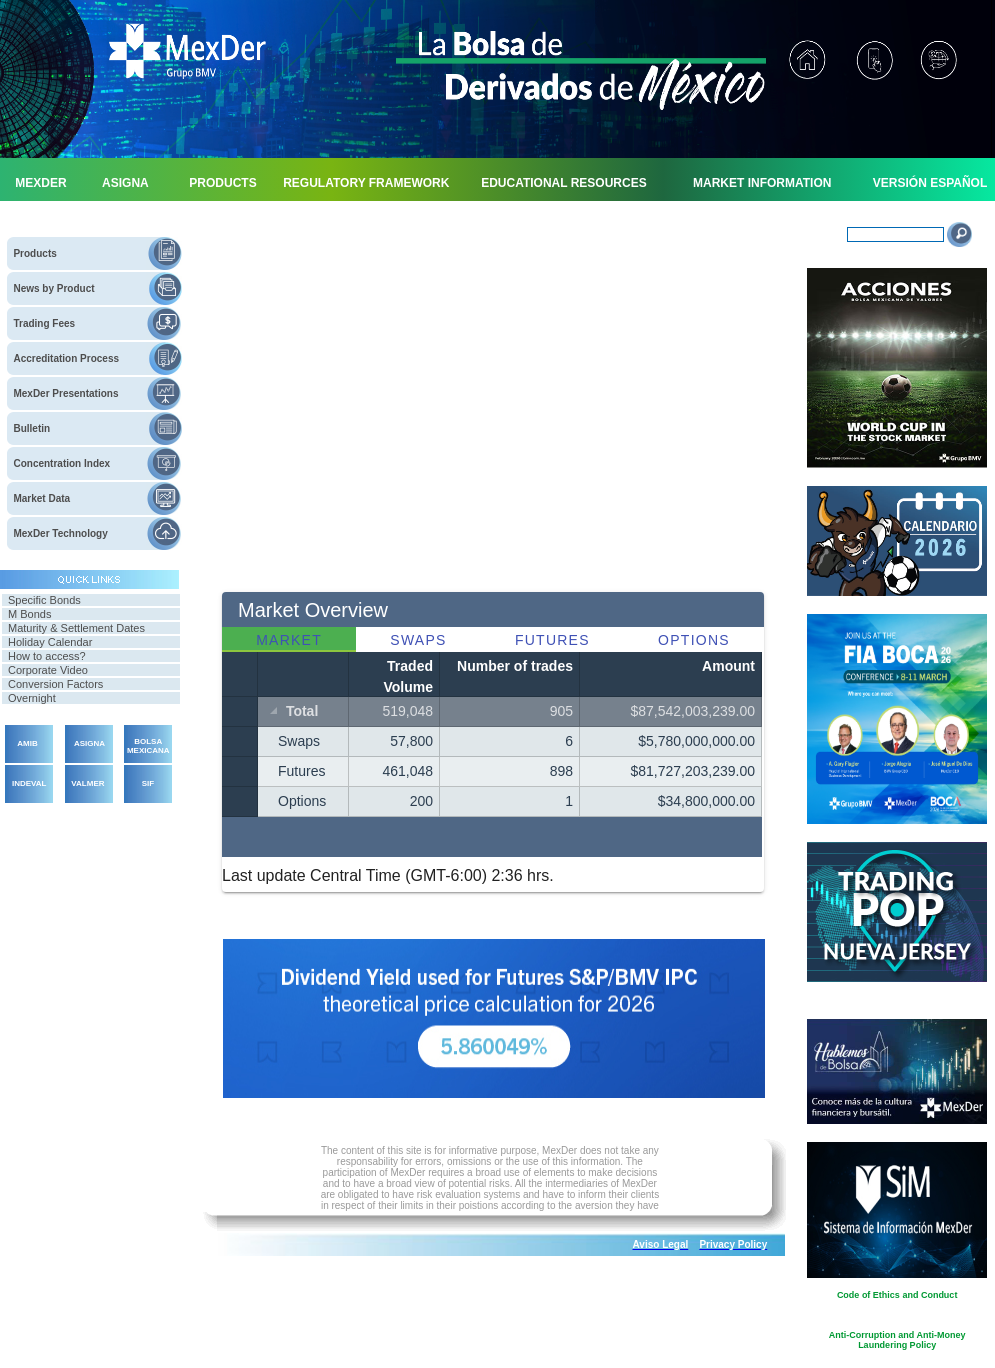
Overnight (32, 698)
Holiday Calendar (50, 642)
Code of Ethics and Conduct (897, 1295)
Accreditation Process (66, 358)
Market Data (41, 498)
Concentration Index (61, 463)
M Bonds (29, 614)
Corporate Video (48, 670)
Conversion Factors (55, 684)
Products (34, 253)
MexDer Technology (60, 533)
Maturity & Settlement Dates (76, 628)
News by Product (53, 288)
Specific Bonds (44, 600)
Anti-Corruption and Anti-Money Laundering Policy (897, 1340)
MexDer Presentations (65, 393)
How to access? (47, 656)
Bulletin (31, 428)
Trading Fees (44, 323)
